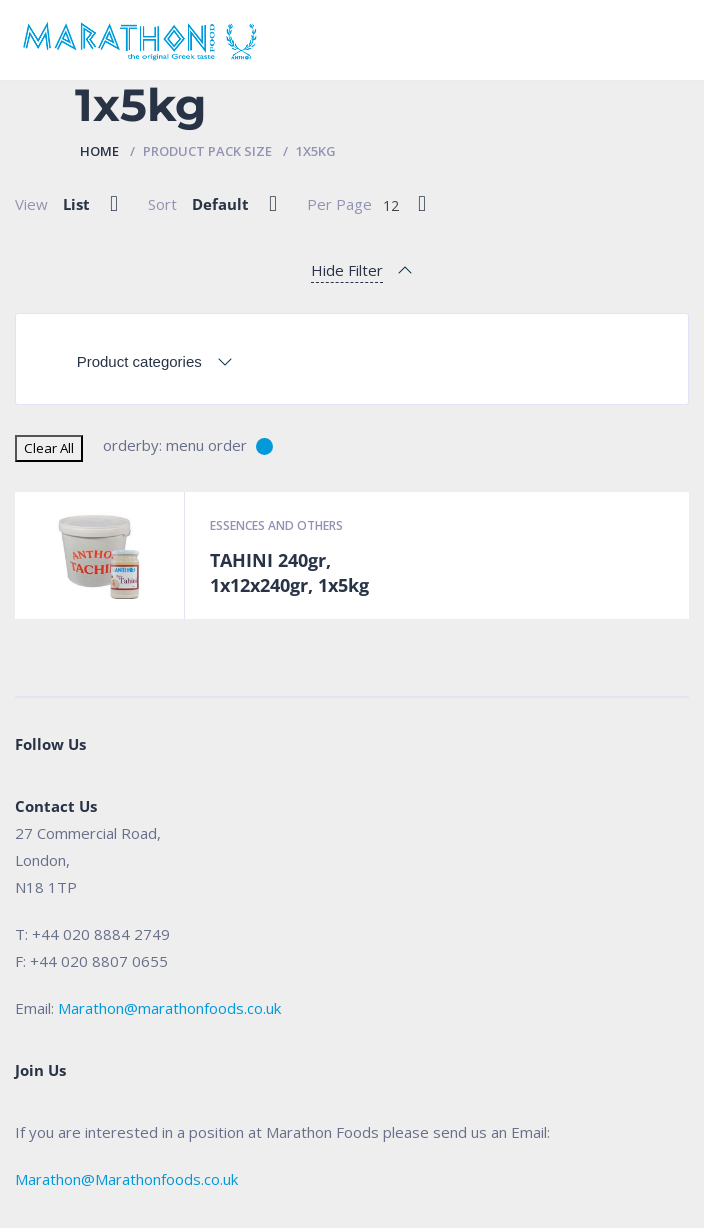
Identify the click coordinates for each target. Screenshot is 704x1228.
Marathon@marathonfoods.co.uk (169, 1008)
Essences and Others (276, 525)
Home (99, 151)
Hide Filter (347, 270)
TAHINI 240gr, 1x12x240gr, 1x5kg (289, 573)
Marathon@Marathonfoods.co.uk (126, 1179)
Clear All (49, 448)
